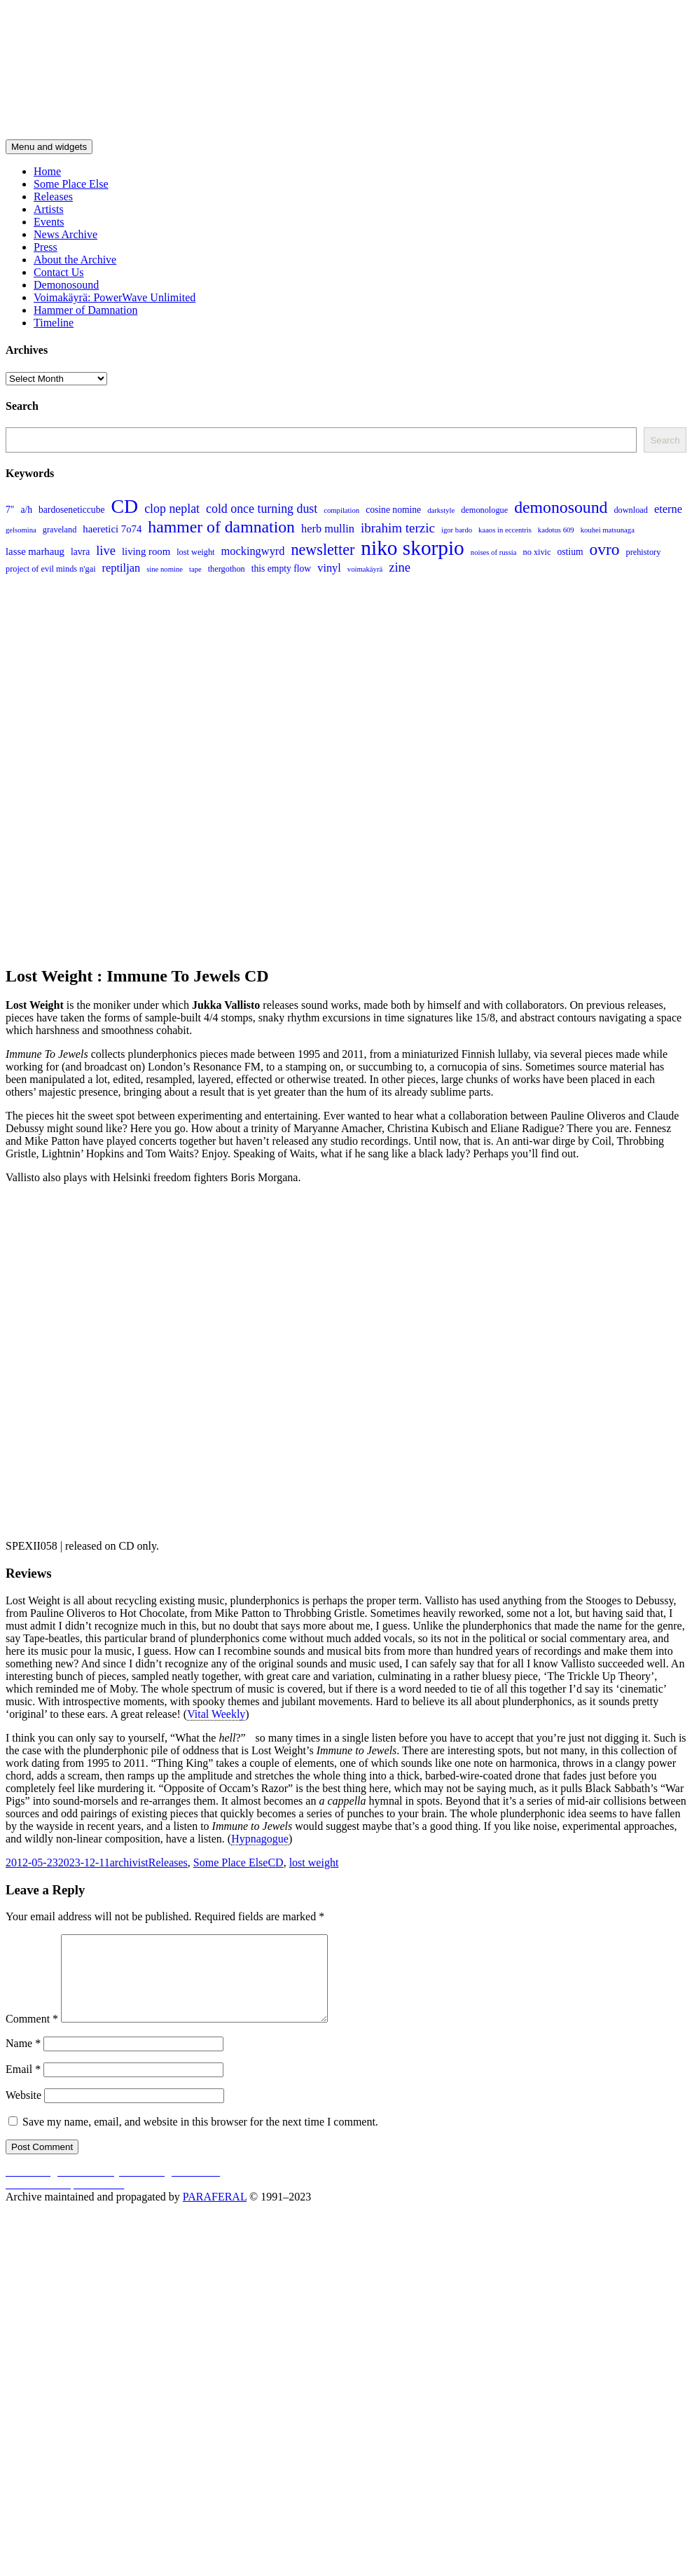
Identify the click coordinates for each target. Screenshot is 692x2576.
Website (23, 2112)
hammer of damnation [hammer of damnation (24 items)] (221, 527)
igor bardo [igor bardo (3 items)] (456, 530)
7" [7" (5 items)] (10, 509)
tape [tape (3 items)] (195, 569)
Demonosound (66, 285)
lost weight (314, 1862)
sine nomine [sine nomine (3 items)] (164, 569)
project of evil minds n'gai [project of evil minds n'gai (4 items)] (51, 569)
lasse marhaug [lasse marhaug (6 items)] (35, 551)
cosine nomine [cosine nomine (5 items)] (393, 509)
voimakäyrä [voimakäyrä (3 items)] (364, 569)
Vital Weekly (216, 1714)
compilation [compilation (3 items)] (341, 510)
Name (23, 2060)
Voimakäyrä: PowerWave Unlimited (114, 297)
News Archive (65, 234)
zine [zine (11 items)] (399, 567)
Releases (53, 196)
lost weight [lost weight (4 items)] (195, 552)
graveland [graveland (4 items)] (59, 530)
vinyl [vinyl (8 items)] (329, 567)
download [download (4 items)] (631, 510)
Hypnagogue (260, 1839)
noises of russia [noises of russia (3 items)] (494, 552)
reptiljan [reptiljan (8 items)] (121, 567)
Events (49, 222)
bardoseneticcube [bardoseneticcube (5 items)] (71, 509)
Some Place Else (71, 184)
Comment (32, 2035)
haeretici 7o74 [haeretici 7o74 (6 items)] (112, 529)
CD (275, 1862)
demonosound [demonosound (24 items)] (560, 507)
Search (664, 440)
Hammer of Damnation (85, 310)
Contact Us (59, 272)
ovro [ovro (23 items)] (605, 549)
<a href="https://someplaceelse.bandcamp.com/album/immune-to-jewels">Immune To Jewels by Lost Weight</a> (216, 1360)
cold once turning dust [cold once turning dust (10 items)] (261, 509)
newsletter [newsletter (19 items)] (322, 549)
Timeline (54, 323)
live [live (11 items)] (106, 550)
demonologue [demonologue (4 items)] (484, 510)
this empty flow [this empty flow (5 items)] (281, 568)
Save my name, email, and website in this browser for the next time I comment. (200, 2138)
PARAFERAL (215, 2213)
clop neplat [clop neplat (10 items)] (172, 509)
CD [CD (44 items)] (124, 506)
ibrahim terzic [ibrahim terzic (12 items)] (398, 528)
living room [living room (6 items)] (146, 551)
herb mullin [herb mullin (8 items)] (327, 528)
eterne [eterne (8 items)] (668, 509)
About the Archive (75, 260)
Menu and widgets (49, 147)
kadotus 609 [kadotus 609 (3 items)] (556, 530)
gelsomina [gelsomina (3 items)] (21, 530)
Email (23, 2086)
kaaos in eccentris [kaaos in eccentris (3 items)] (505, 530)
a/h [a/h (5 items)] (26, 509)
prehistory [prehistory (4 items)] (642, 552)
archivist (129, 1862)
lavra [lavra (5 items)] (80, 551)
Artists (49, 209)
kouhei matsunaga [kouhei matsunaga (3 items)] (608, 530)
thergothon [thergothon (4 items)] (226, 569)
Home (47, 171)
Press (45, 247)
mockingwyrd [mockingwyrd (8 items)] (253, 551)
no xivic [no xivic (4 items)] (537, 552)
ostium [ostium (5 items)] (570, 551)
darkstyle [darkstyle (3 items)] (441, 510)
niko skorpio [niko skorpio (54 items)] (412, 548)
